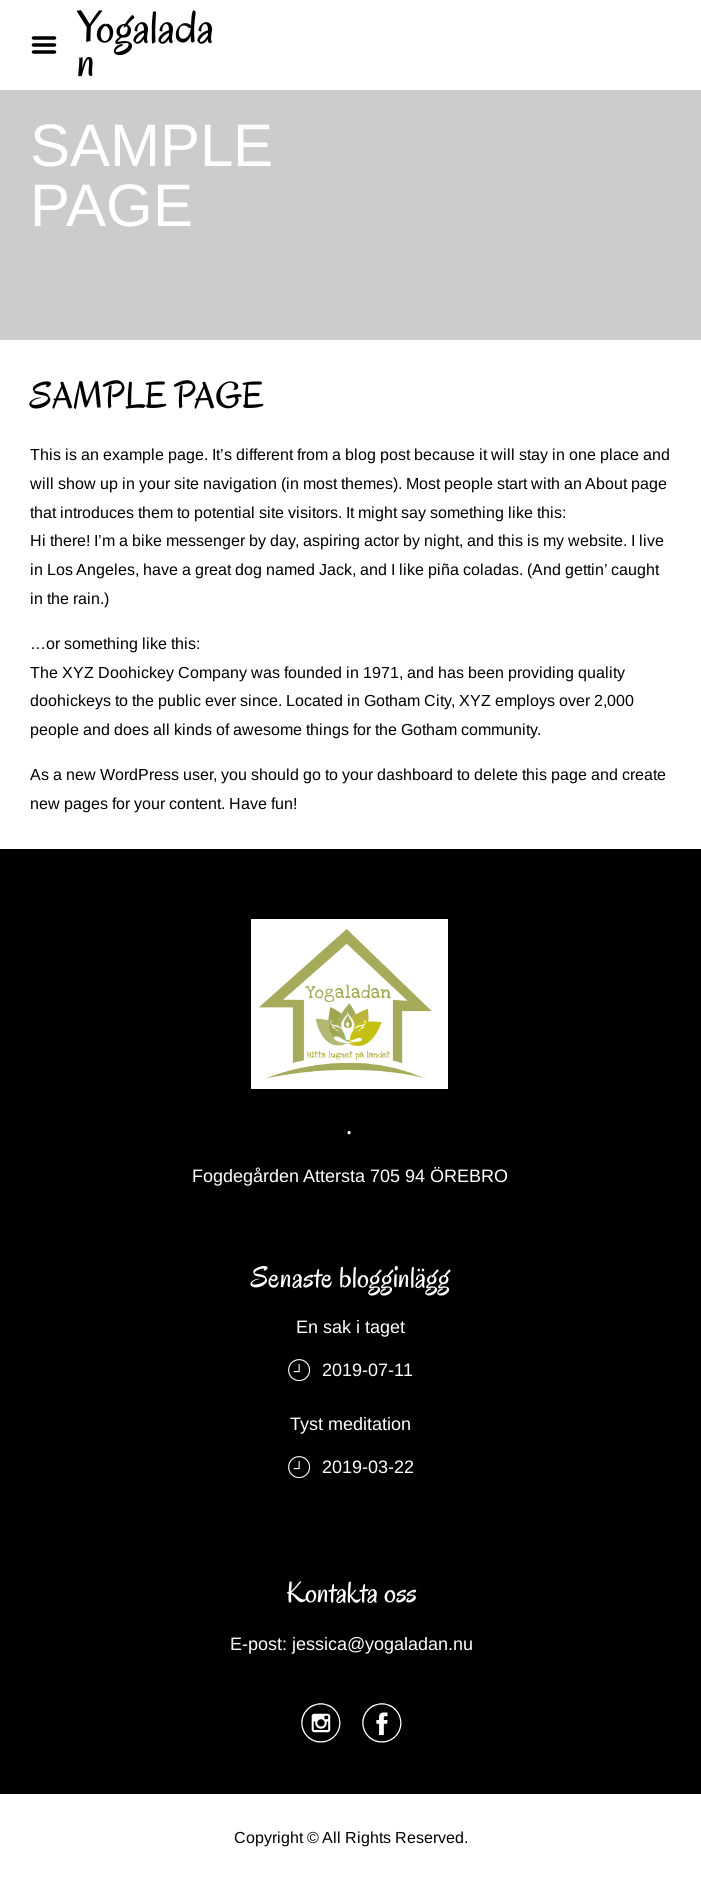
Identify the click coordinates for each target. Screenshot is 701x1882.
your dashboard (397, 774)
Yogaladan (145, 45)
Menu (51, 45)
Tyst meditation (350, 1424)
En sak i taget (350, 1327)
